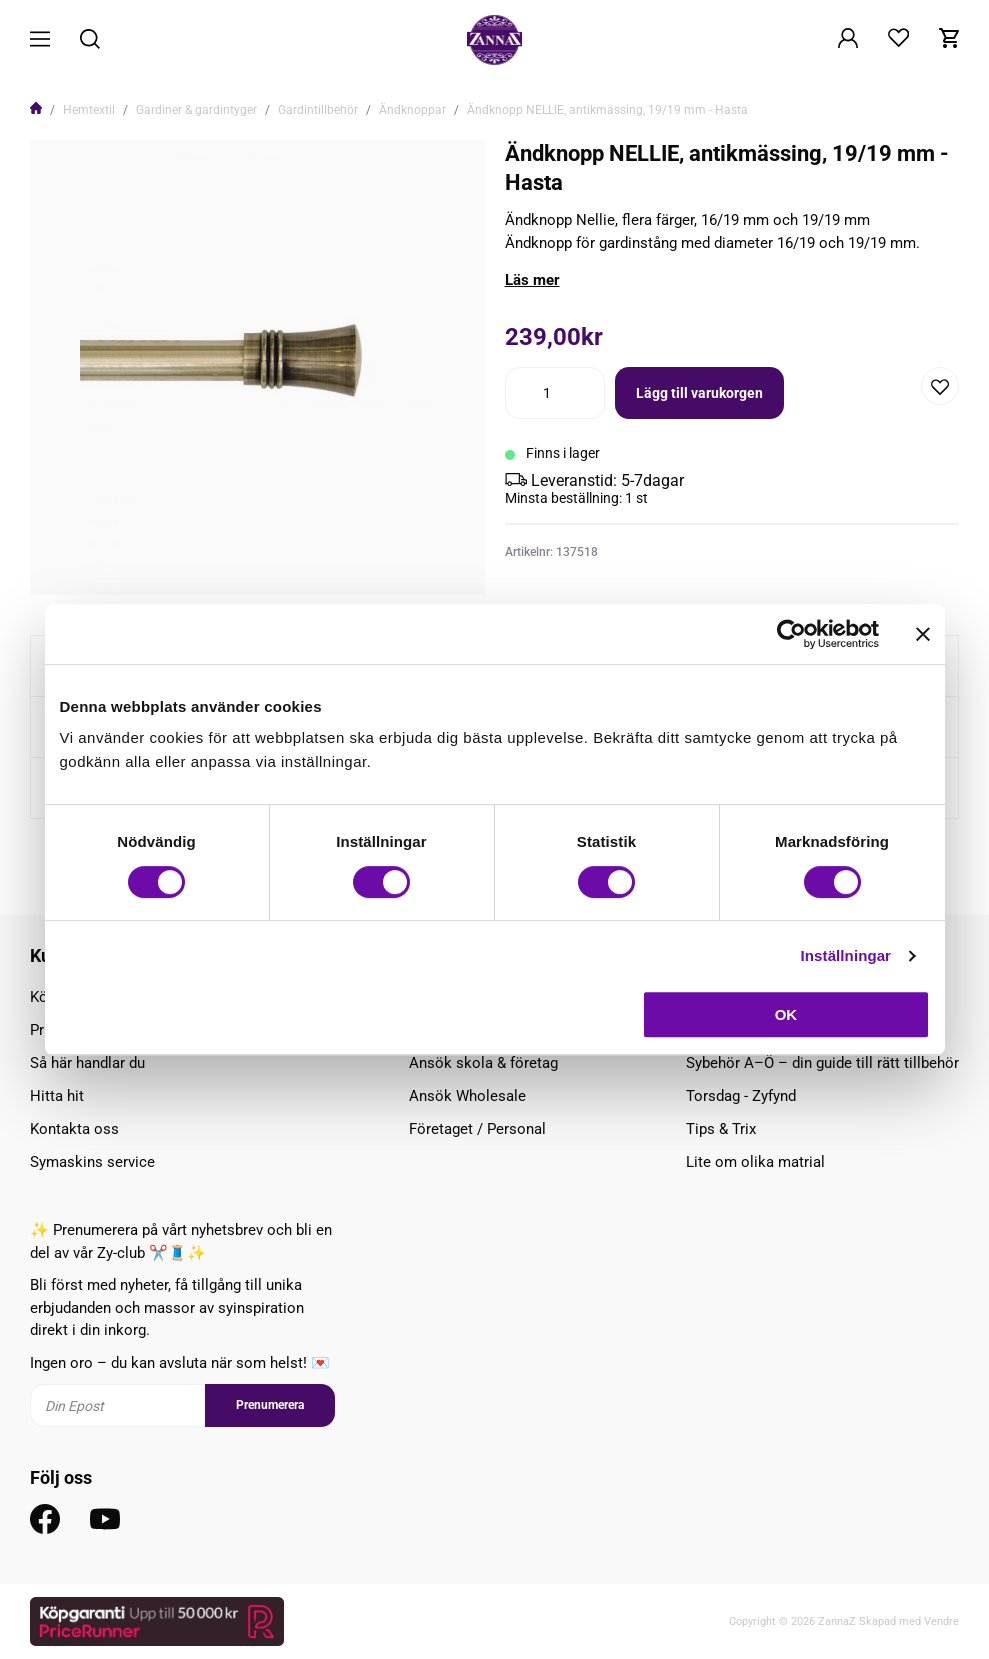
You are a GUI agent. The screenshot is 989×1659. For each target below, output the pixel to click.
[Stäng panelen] (923, 634)
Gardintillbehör (318, 110)
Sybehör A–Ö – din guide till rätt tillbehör (822, 1063)
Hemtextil (89, 110)
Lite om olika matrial (755, 1162)
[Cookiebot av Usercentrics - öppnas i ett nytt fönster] (791, 634)
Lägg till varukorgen (699, 393)
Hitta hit (57, 1096)
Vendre (941, 1621)
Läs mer (532, 280)
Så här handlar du (87, 1063)
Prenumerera (270, 1405)
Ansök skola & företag (483, 1063)
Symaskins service (92, 1162)
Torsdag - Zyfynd (741, 1096)
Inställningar (846, 955)
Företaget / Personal (477, 1129)
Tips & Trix (721, 1129)
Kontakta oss (74, 1129)
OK (786, 1014)
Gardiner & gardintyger (196, 110)
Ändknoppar (412, 110)
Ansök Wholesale (467, 1096)
